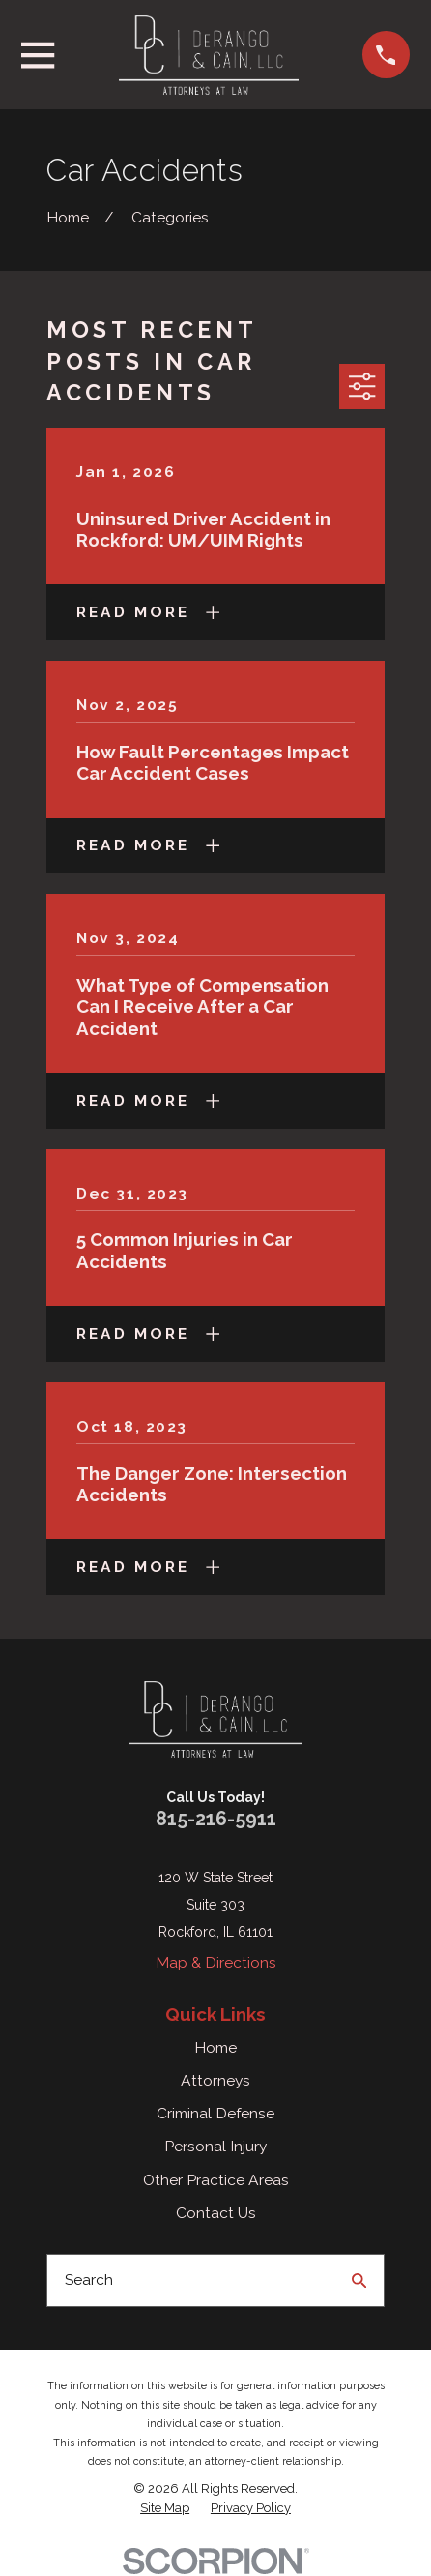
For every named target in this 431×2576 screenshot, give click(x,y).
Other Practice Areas (216, 2180)
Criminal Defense (215, 2113)
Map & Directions (216, 1962)
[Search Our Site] (359, 2281)
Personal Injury (215, 2146)
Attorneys (215, 2080)
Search (89, 2279)
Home (215, 2047)
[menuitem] (164, 2508)
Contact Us (216, 2213)
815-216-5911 (216, 1819)
